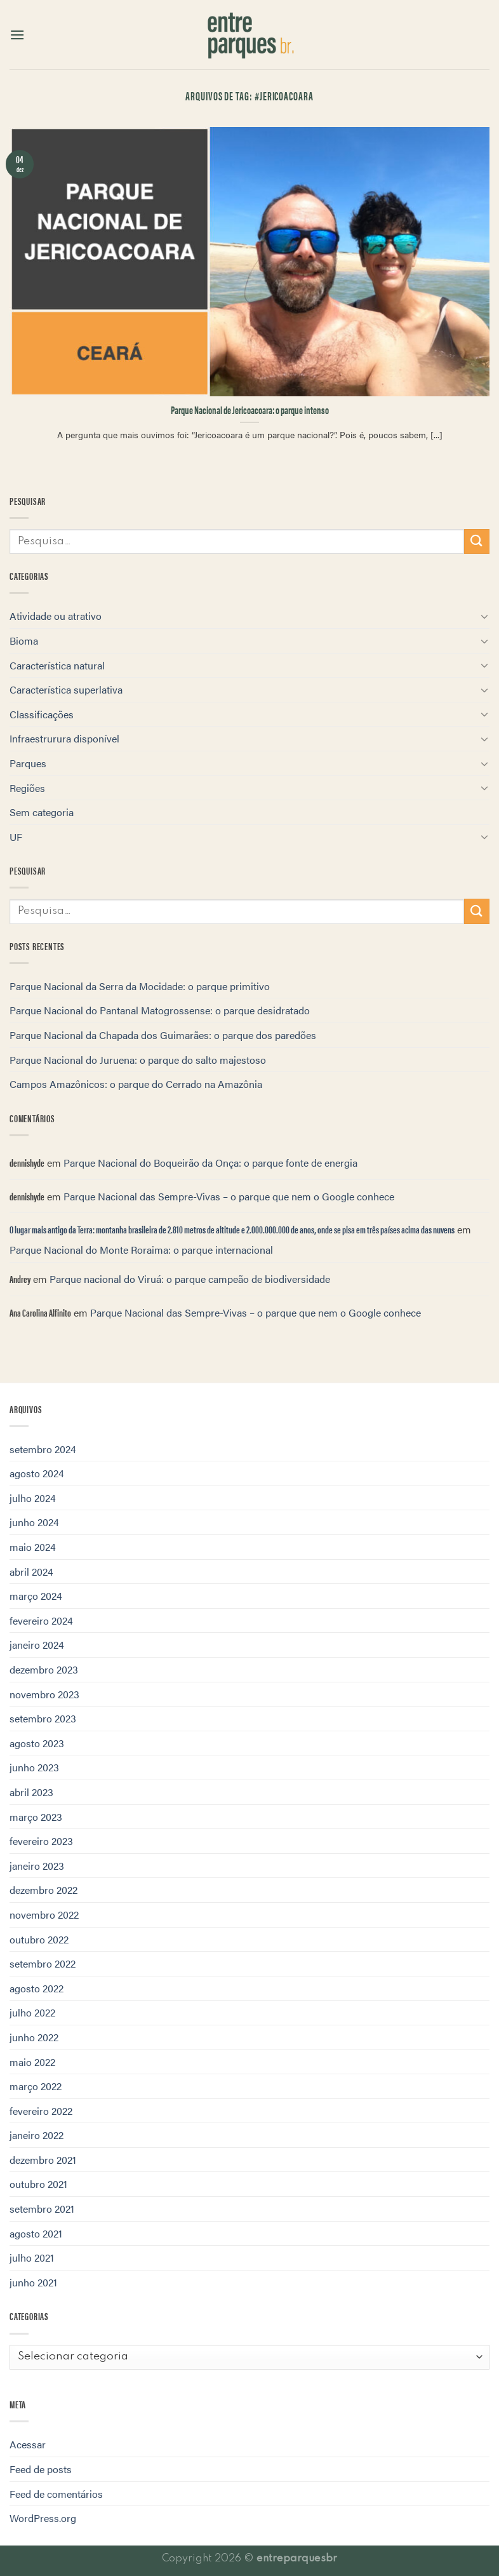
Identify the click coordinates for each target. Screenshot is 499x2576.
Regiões (27, 788)
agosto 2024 (37, 1473)
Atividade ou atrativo (56, 615)
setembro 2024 (43, 1449)
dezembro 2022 (43, 1889)
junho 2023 (34, 1767)
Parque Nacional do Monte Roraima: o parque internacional (141, 1249)
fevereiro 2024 (41, 1620)
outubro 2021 (38, 2184)
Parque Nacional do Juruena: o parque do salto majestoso (138, 1059)
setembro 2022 (43, 1963)
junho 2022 (34, 2037)
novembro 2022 (44, 1914)
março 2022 (36, 2086)
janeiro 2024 (37, 1644)
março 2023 (36, 1816)
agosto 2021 (36, 2233)
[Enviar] (476, 541)
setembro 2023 (43, 1718)
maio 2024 (33, 1547)
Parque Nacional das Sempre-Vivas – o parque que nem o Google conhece (228, 1196)
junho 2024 (34, 1522)
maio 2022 (32, 2062)
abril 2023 (31, 1792)
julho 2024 (33, 1498)
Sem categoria (42, 812)
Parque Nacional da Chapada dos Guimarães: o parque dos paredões (163, 1035)
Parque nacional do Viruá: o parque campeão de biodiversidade (190, 1278)
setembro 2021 (42, 2208)
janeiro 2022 (36, 2135)
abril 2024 (31, 1571)
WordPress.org (43, 2518)
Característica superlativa (66, 689)
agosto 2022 (36, 1988)
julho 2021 (32, 2257)
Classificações (42, 714)
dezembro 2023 (44, 1669)
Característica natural (57, 665)
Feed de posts (41, 2469)
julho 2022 (32, 2012)
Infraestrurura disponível (64, 738)
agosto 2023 (37, 1743)
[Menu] (17, 34)
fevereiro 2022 (41, 2110)
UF (16, 836)
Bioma (24, 640)
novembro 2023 (44, 1694)
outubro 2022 (39, 1939)
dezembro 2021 (43, 2159)
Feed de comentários (56, 2493)
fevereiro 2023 (41, 1841)
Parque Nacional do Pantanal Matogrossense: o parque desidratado (160, 1010)
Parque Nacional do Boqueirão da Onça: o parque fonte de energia (210, 1162)
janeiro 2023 (37, 1865)
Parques (28, 763)
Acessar (28, 2444)
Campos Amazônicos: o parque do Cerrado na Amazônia (136, 1084)
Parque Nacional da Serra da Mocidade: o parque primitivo (140, 986)
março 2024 (36, 1595)
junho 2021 (33, 2282)
